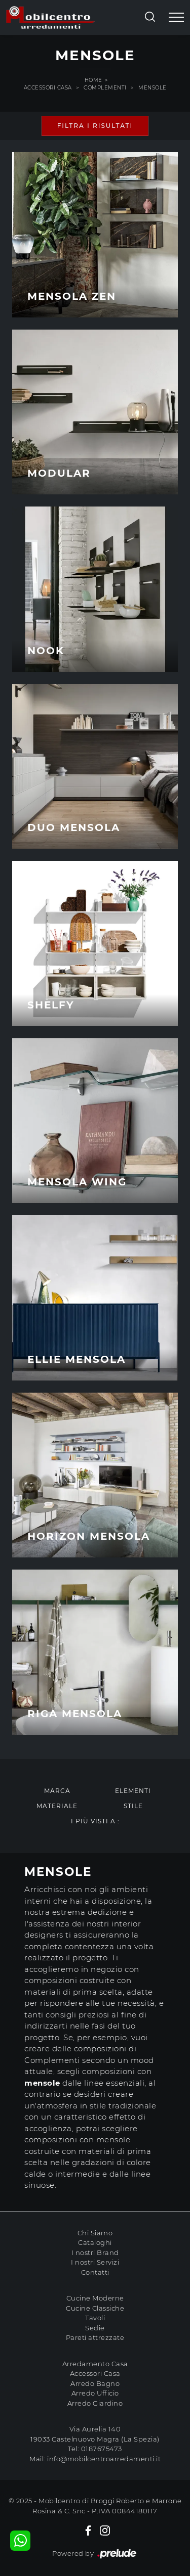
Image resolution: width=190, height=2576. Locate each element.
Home (93, 80)
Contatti (95, 2272)
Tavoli (95, 2318)
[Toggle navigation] (176, 18)
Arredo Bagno (95, 2383)
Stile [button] (133, 1806)
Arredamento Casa (95, 2364)
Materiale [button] (57, 1806)
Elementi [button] (133, 1791)
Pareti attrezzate (95, 2337)
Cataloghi (95, 2242)
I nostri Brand (95, 2252)
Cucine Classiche (95, 2308)
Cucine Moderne (95, 2298)
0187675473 (101, 2449)
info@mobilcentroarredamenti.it (104, 2459)
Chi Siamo (95, 2233)
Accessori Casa (48, 87)
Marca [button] (57, 1791)
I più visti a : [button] (95, 1821)
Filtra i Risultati (95, 125)
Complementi (105, 87)
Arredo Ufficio (95, 2393)
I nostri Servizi (95, 2262)
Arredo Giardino (95, 2403)
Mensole (152, 87)
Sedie (95, 2328)
